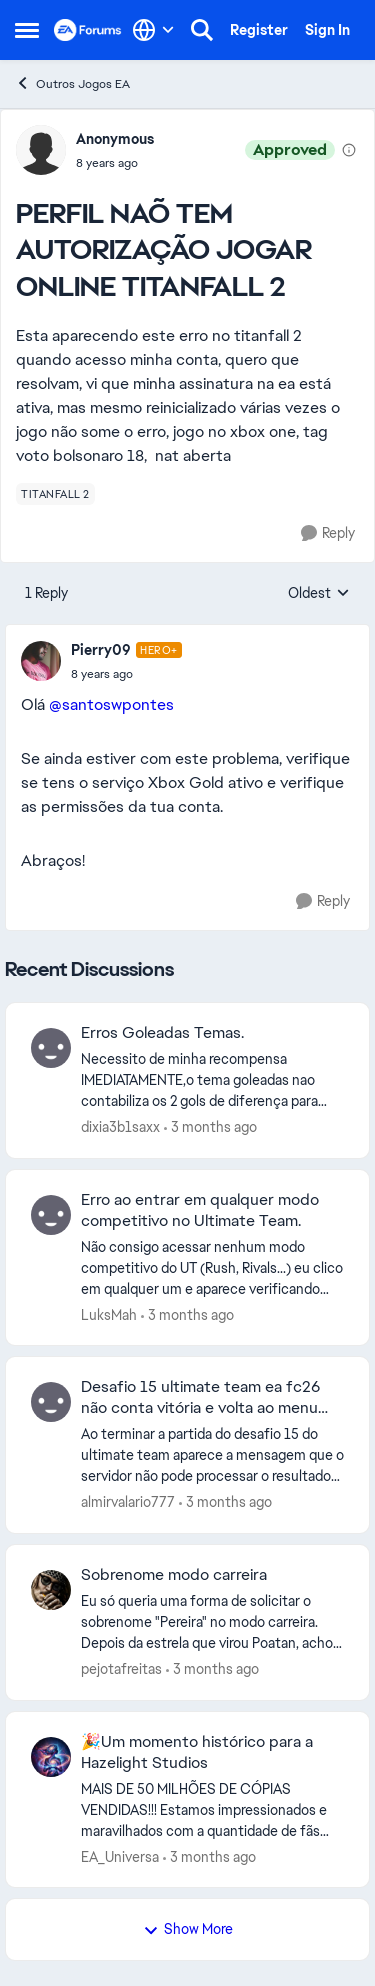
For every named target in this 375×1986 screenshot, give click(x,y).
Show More (188, 1929)
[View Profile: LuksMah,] (51, 1215)
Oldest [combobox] (319, 594)
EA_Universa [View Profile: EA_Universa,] (120, 1856)
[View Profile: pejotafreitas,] (51, 1590)
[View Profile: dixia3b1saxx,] (51, 1048)
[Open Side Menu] (27, 30)
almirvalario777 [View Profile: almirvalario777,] (128, 1502)
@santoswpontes (111, 704)
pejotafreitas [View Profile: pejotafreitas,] (121, 1669)
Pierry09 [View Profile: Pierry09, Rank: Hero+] (101, 650)
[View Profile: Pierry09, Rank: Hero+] (41, 661)
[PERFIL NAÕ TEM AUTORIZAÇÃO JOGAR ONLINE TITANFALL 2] (126, 674)
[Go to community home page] (88, 30)
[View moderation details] (349, 150)
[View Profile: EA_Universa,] (51, 1757)
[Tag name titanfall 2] (55, 494)
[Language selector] (153, 30)
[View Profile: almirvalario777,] (51, 1402)
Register (259, 30)
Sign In (327, 30)
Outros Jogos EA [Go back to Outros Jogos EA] (72, 83)
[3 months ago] (210, 1127)
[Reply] (328, 533)
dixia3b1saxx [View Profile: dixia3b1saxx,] (120, 1127)
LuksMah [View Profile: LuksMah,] (109, 1314)
